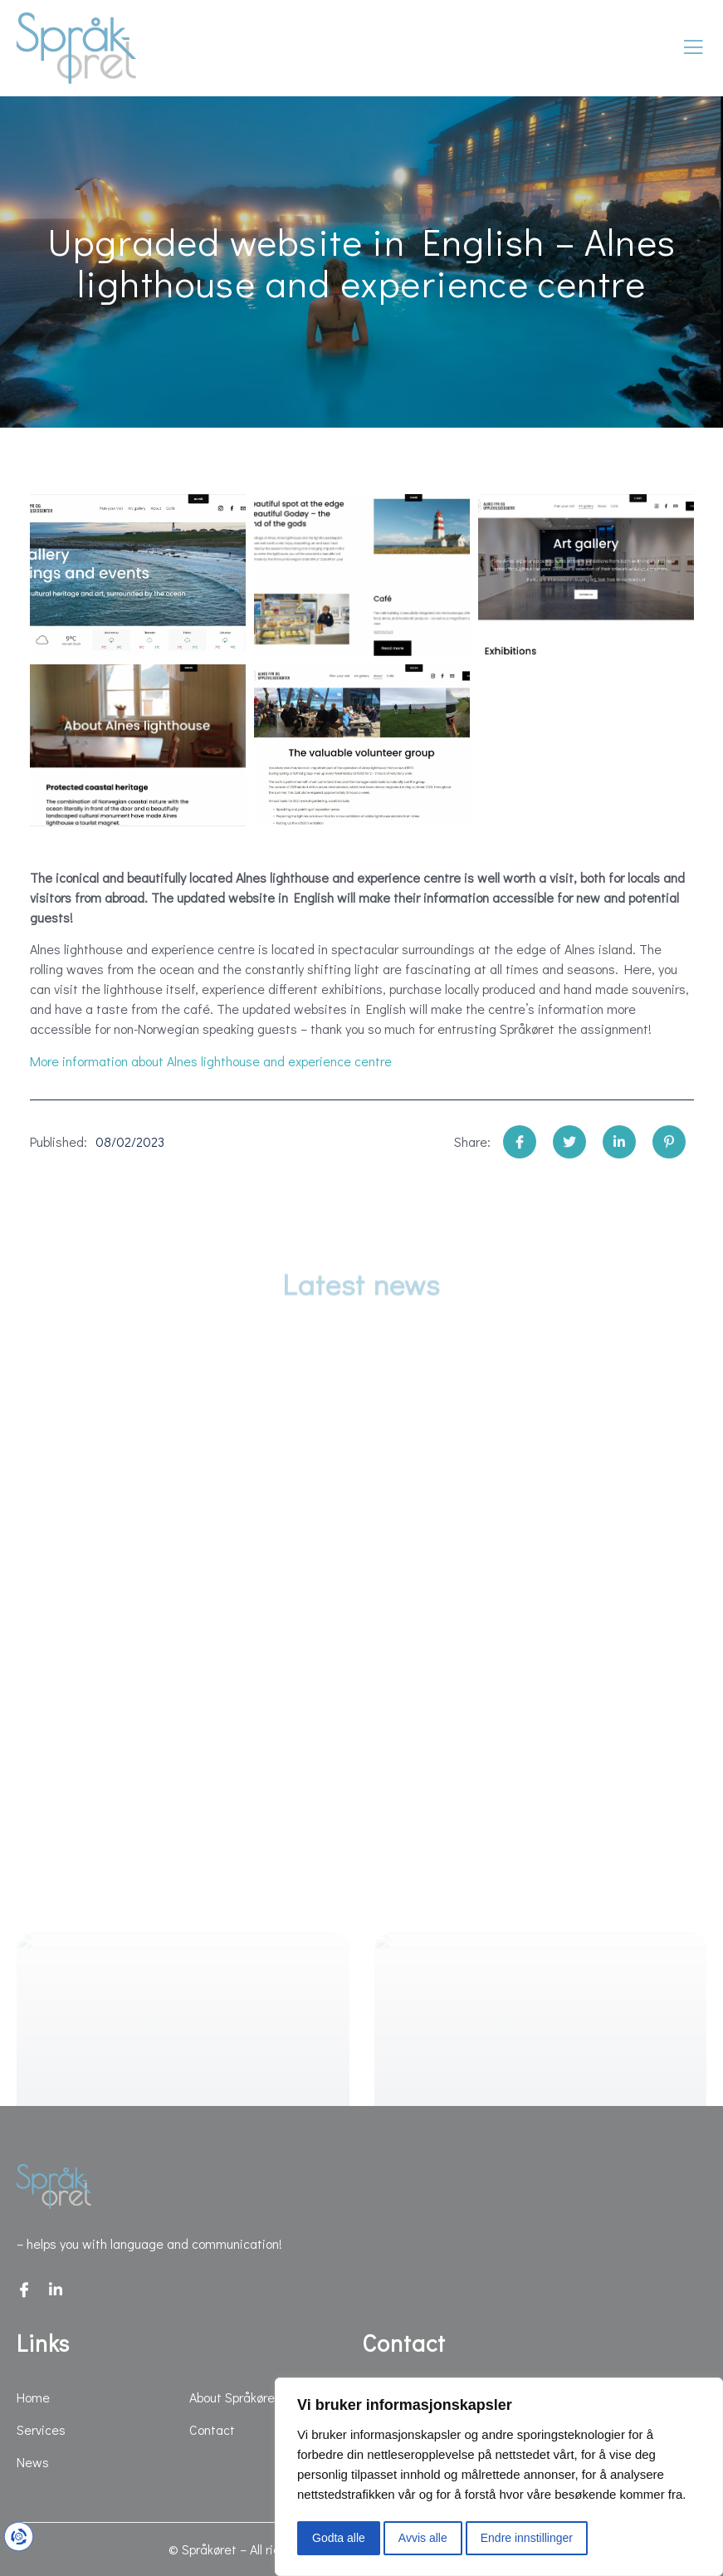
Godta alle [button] (338, 2537)
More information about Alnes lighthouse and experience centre (211, 1061)
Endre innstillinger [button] (527, 2537)
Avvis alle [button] (422, 2537)
